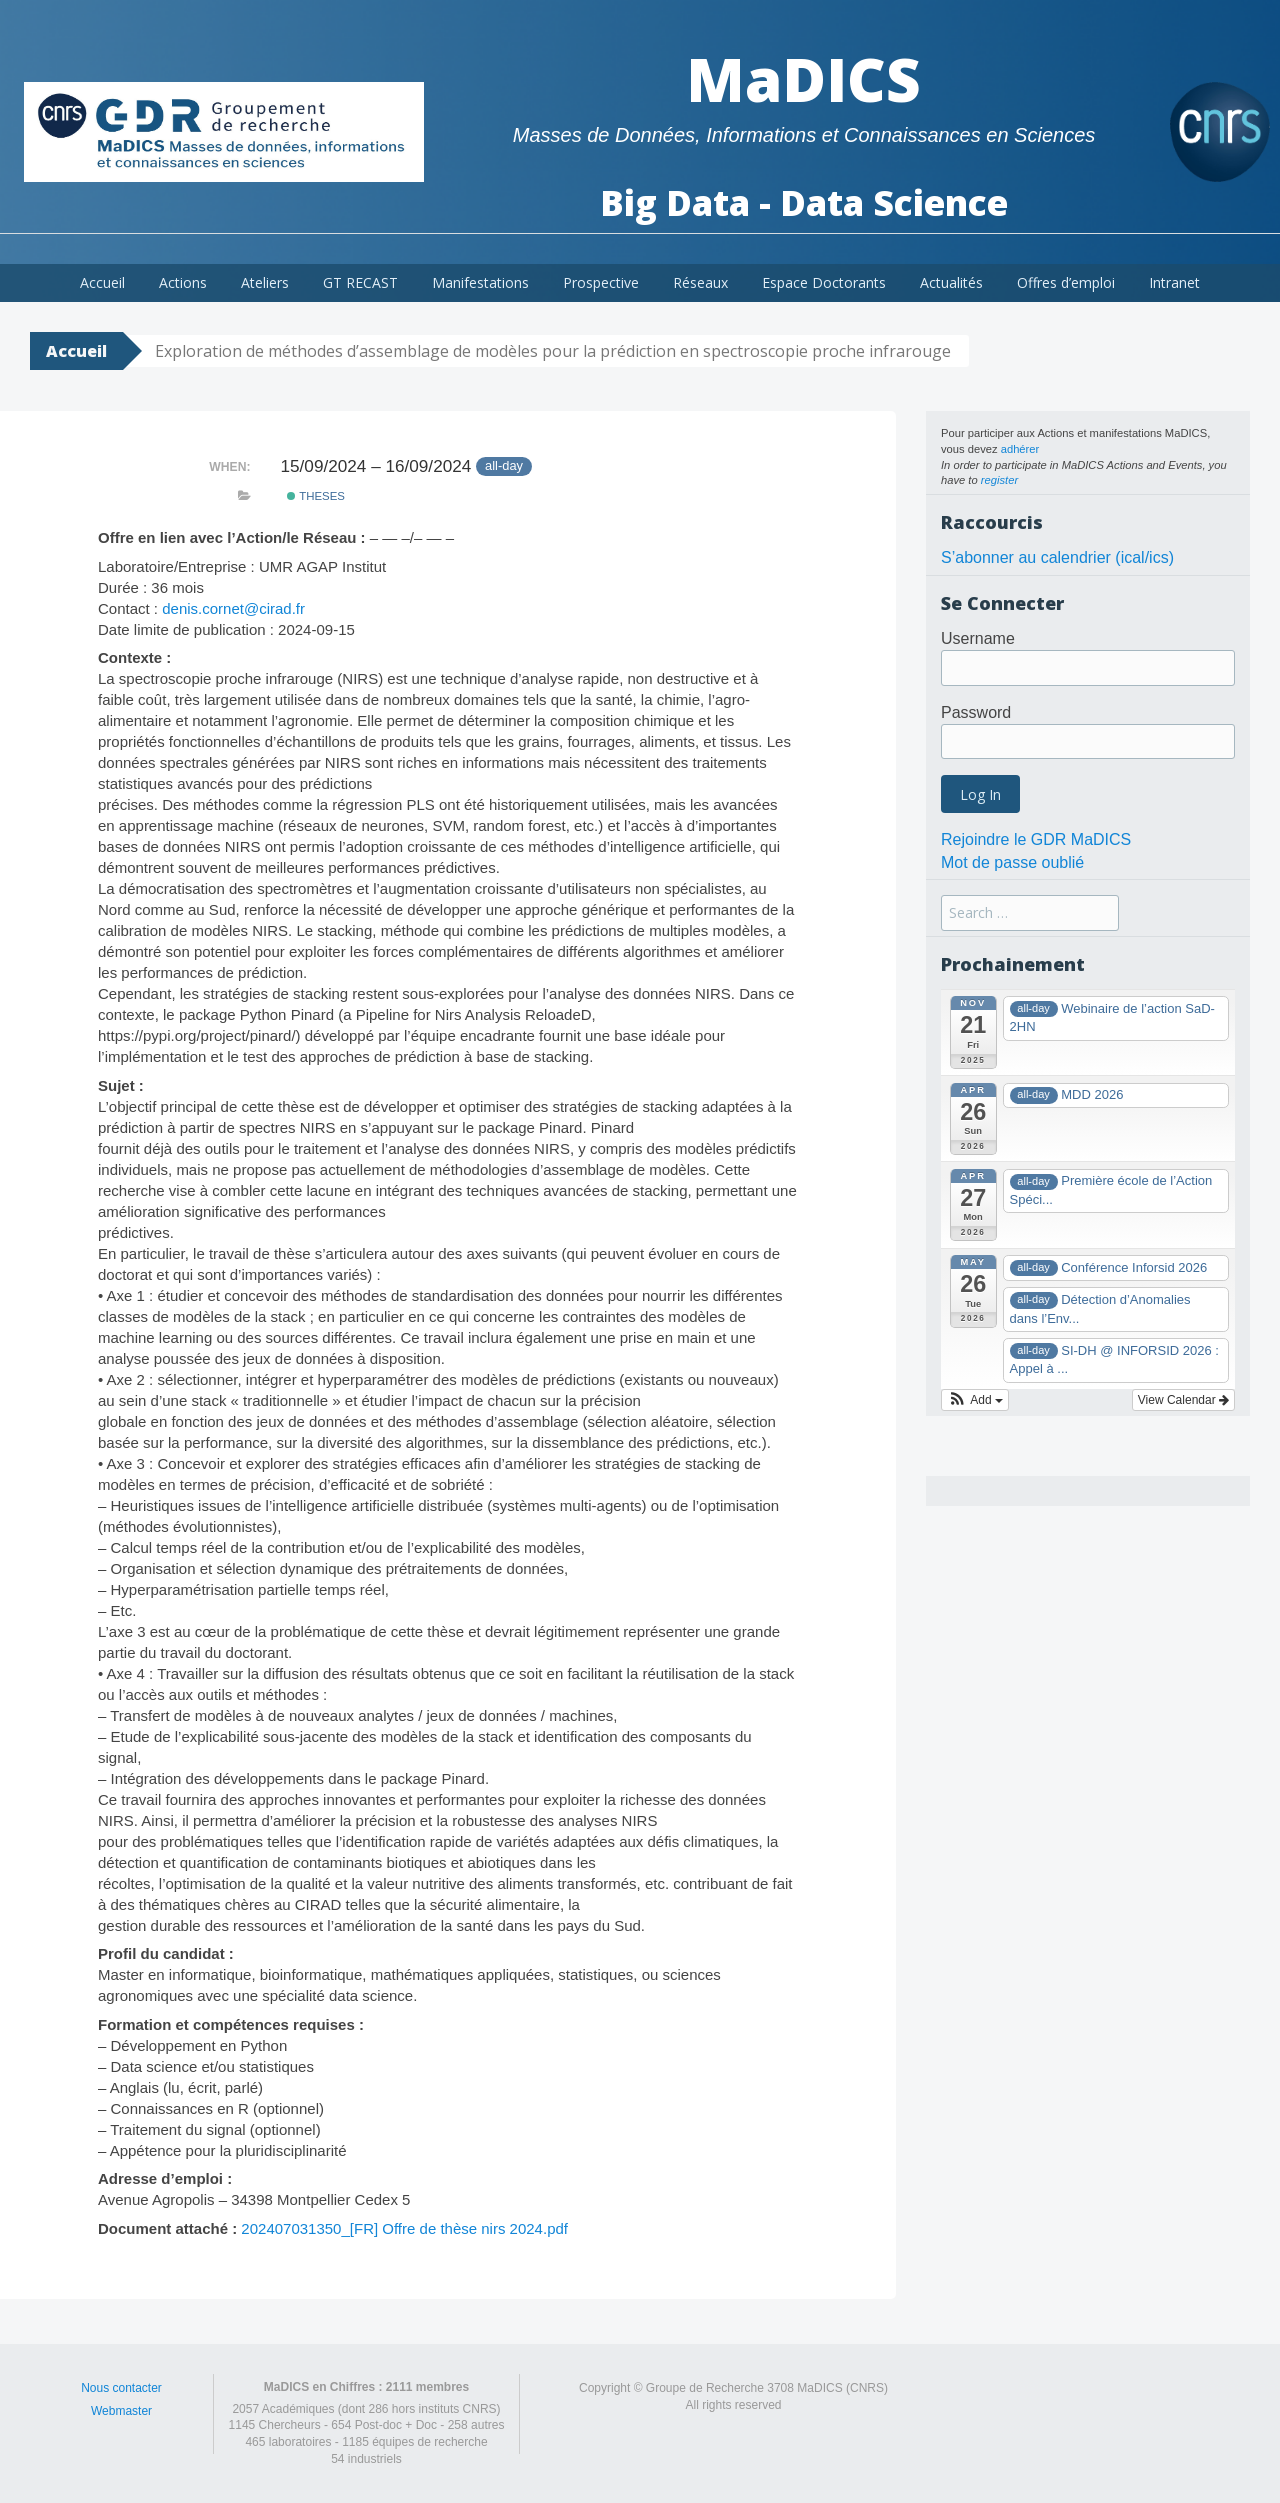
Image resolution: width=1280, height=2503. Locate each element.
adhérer (1020, 449)
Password (976, 712)
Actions (183, 282)
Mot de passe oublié (1012, 862)
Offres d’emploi (1066, 282)
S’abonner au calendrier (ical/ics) (1057, 557)
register (999, 480)
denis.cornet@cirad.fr (233, 608)
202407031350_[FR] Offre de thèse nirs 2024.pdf (404, 2228)
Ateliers (265, 282)
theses (316, 496)
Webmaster (121, 2411)
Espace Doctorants (824, 282)
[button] (975, 1400)
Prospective (601, 282)
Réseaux (700, 282)
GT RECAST (360, 282)
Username (978, 638)
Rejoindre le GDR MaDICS (1036, 839)
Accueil (102, 282)
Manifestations (480, 282)
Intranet (1174, 282)
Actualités (951, 282)
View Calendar (1183, 1400)
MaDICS (803, 79)
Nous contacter (121, 2388)
